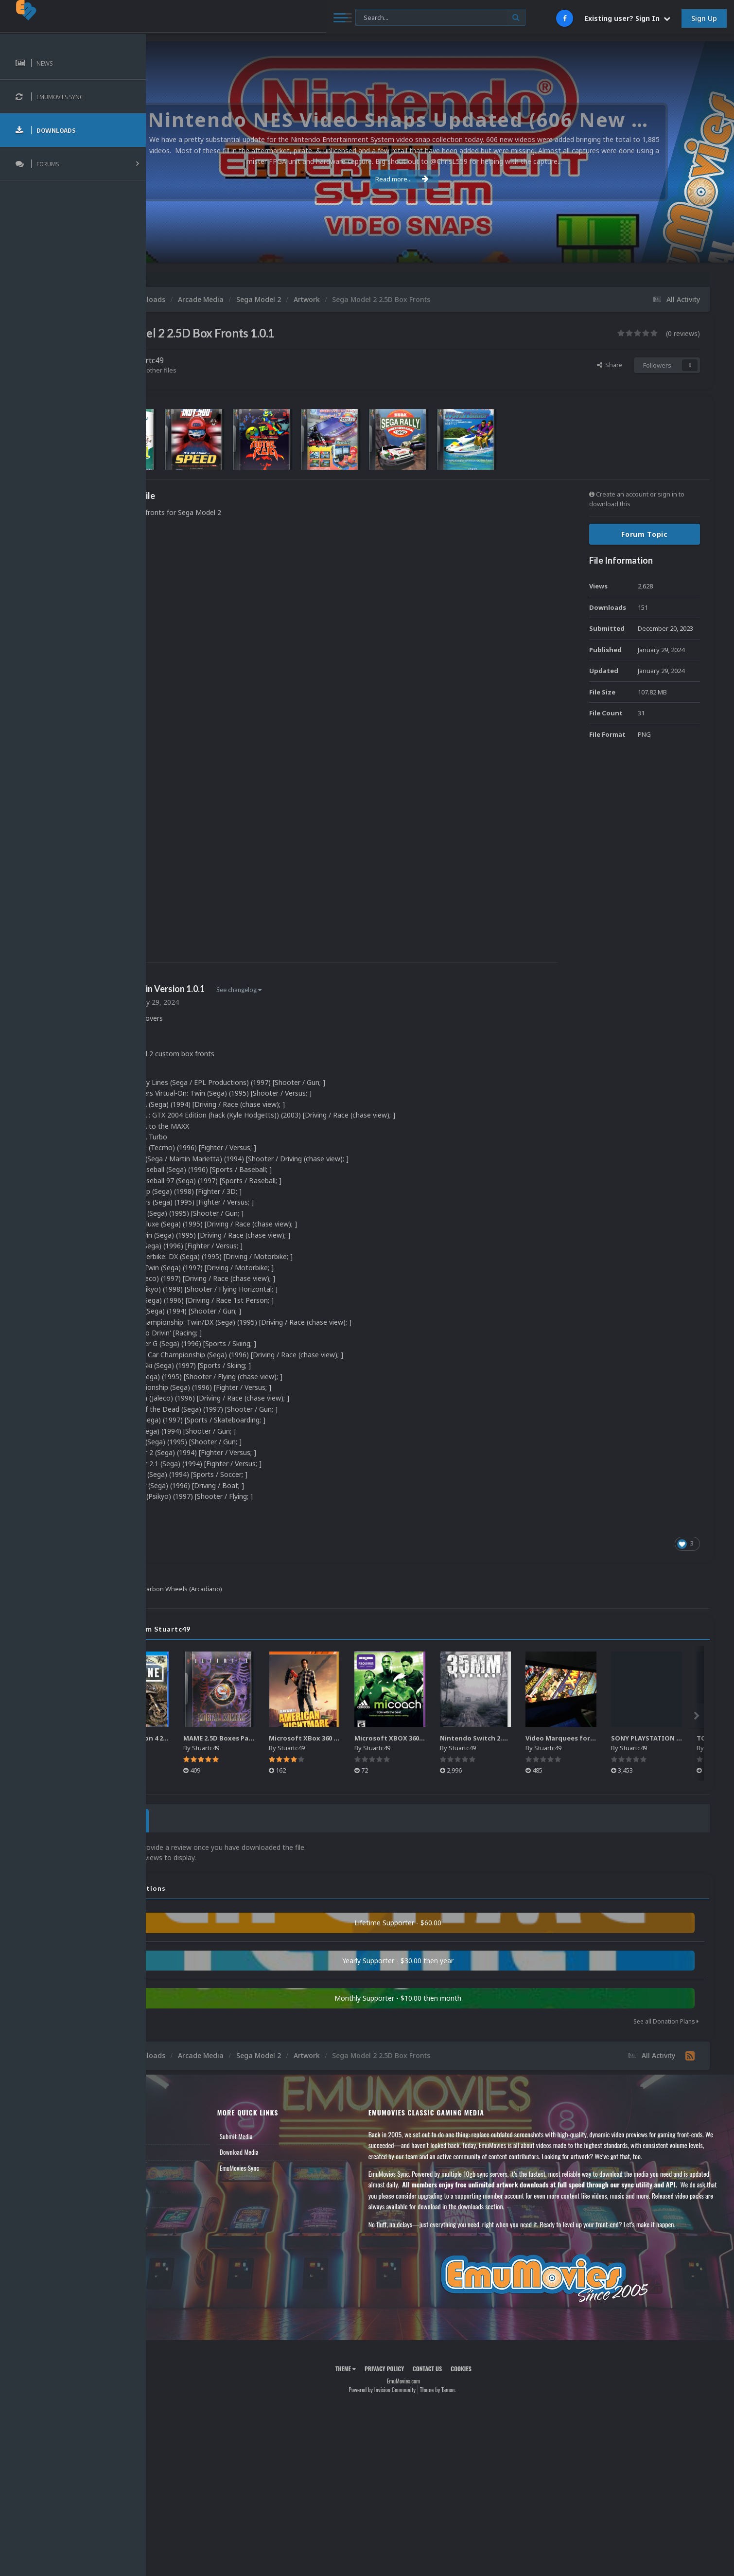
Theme (382, 2377)
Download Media (296, 2149)
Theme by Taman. (474, 2397)
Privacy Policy (420, 2377)
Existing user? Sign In (627, 18)
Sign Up (704, 18)
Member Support (183, 2180)
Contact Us (176, 2197)
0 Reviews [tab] (191, 1819)
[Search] (264, 17)
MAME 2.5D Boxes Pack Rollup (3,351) (320, 1737)
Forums (171, 2149)
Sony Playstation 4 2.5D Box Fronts (231, 1737)
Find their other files (220, 370)
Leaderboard (177, 2165)
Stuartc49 (219, 360)
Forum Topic (644, 534)
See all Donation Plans (666, 2018)
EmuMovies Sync (296, 2165)
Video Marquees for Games (646, 1737)
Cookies (497, 2377)
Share (610, 364)
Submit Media (293, 2133)
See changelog (311, 990)
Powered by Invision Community (418, 2397)
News (169, 2133)
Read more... (438, 179)
